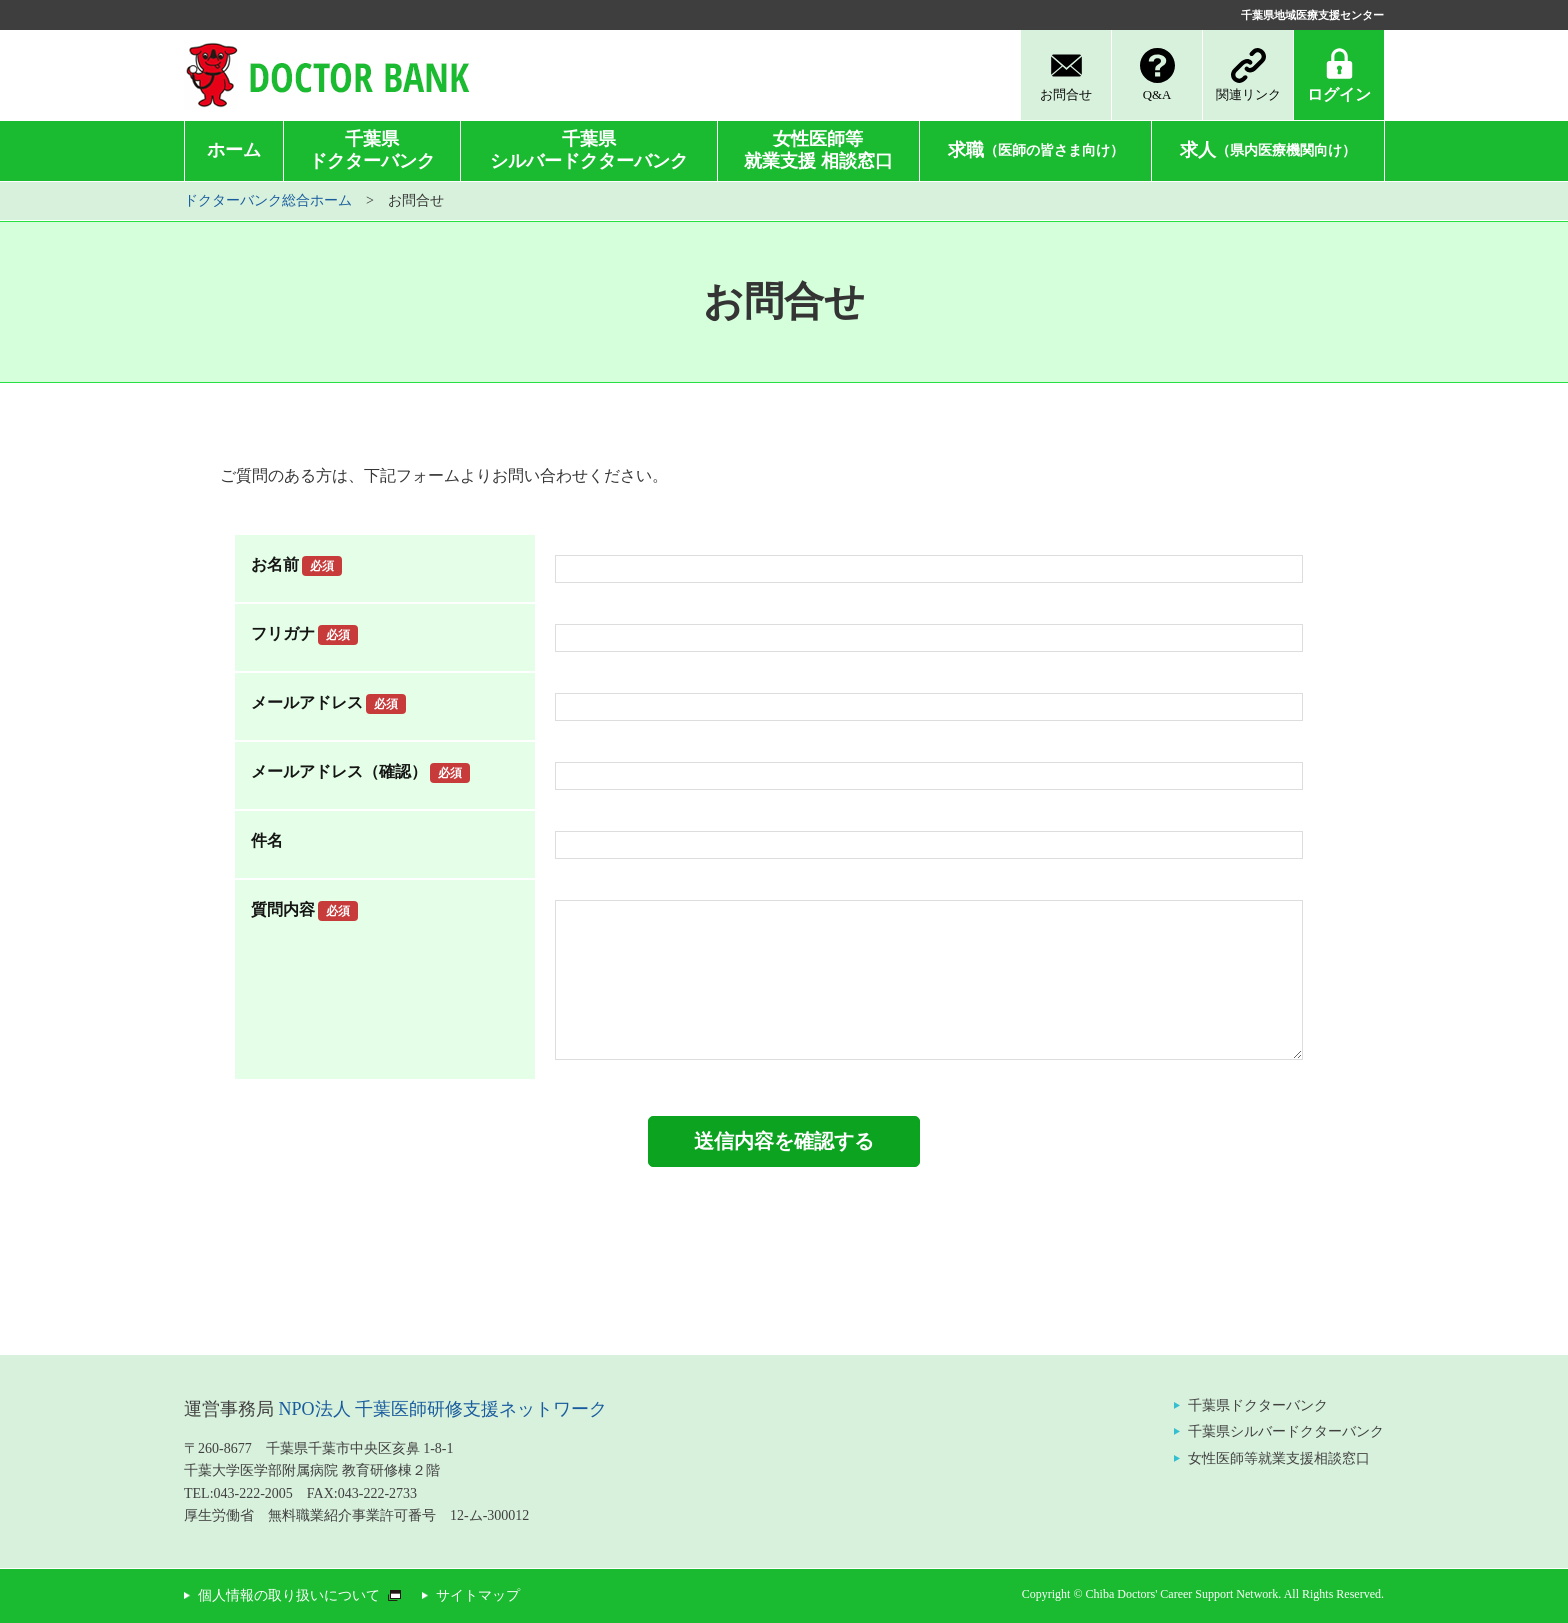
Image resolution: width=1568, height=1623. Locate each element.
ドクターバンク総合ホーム (268, 200)
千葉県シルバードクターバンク (589, 150)
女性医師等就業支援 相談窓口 (818, 150)
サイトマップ (478, 1595)
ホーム (234, 150)
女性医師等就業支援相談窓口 (1279, 1458)
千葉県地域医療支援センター (1312, 15)
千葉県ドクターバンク (372, 150)
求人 (1268, 150)
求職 (1036, 150)
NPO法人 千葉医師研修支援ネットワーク (443, 1409)
